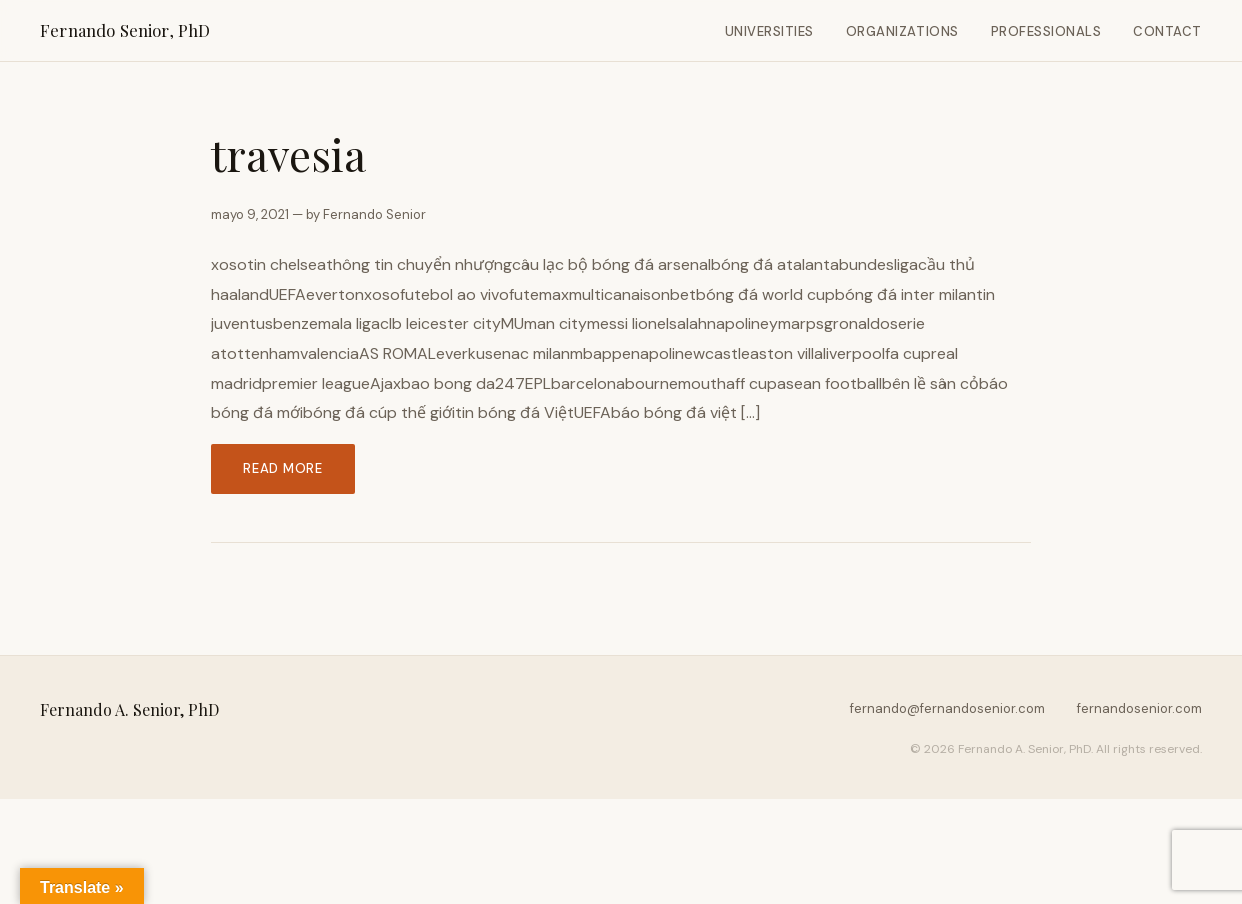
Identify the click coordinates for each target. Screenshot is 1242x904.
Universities (769, 31)
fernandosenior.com (1139, 708)
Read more (283, 468)
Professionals (1046, 31)
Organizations (902, 31)
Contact (1167, 31)
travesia (288, 154)
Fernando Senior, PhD (125, 30)
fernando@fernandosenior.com (947, 708)
